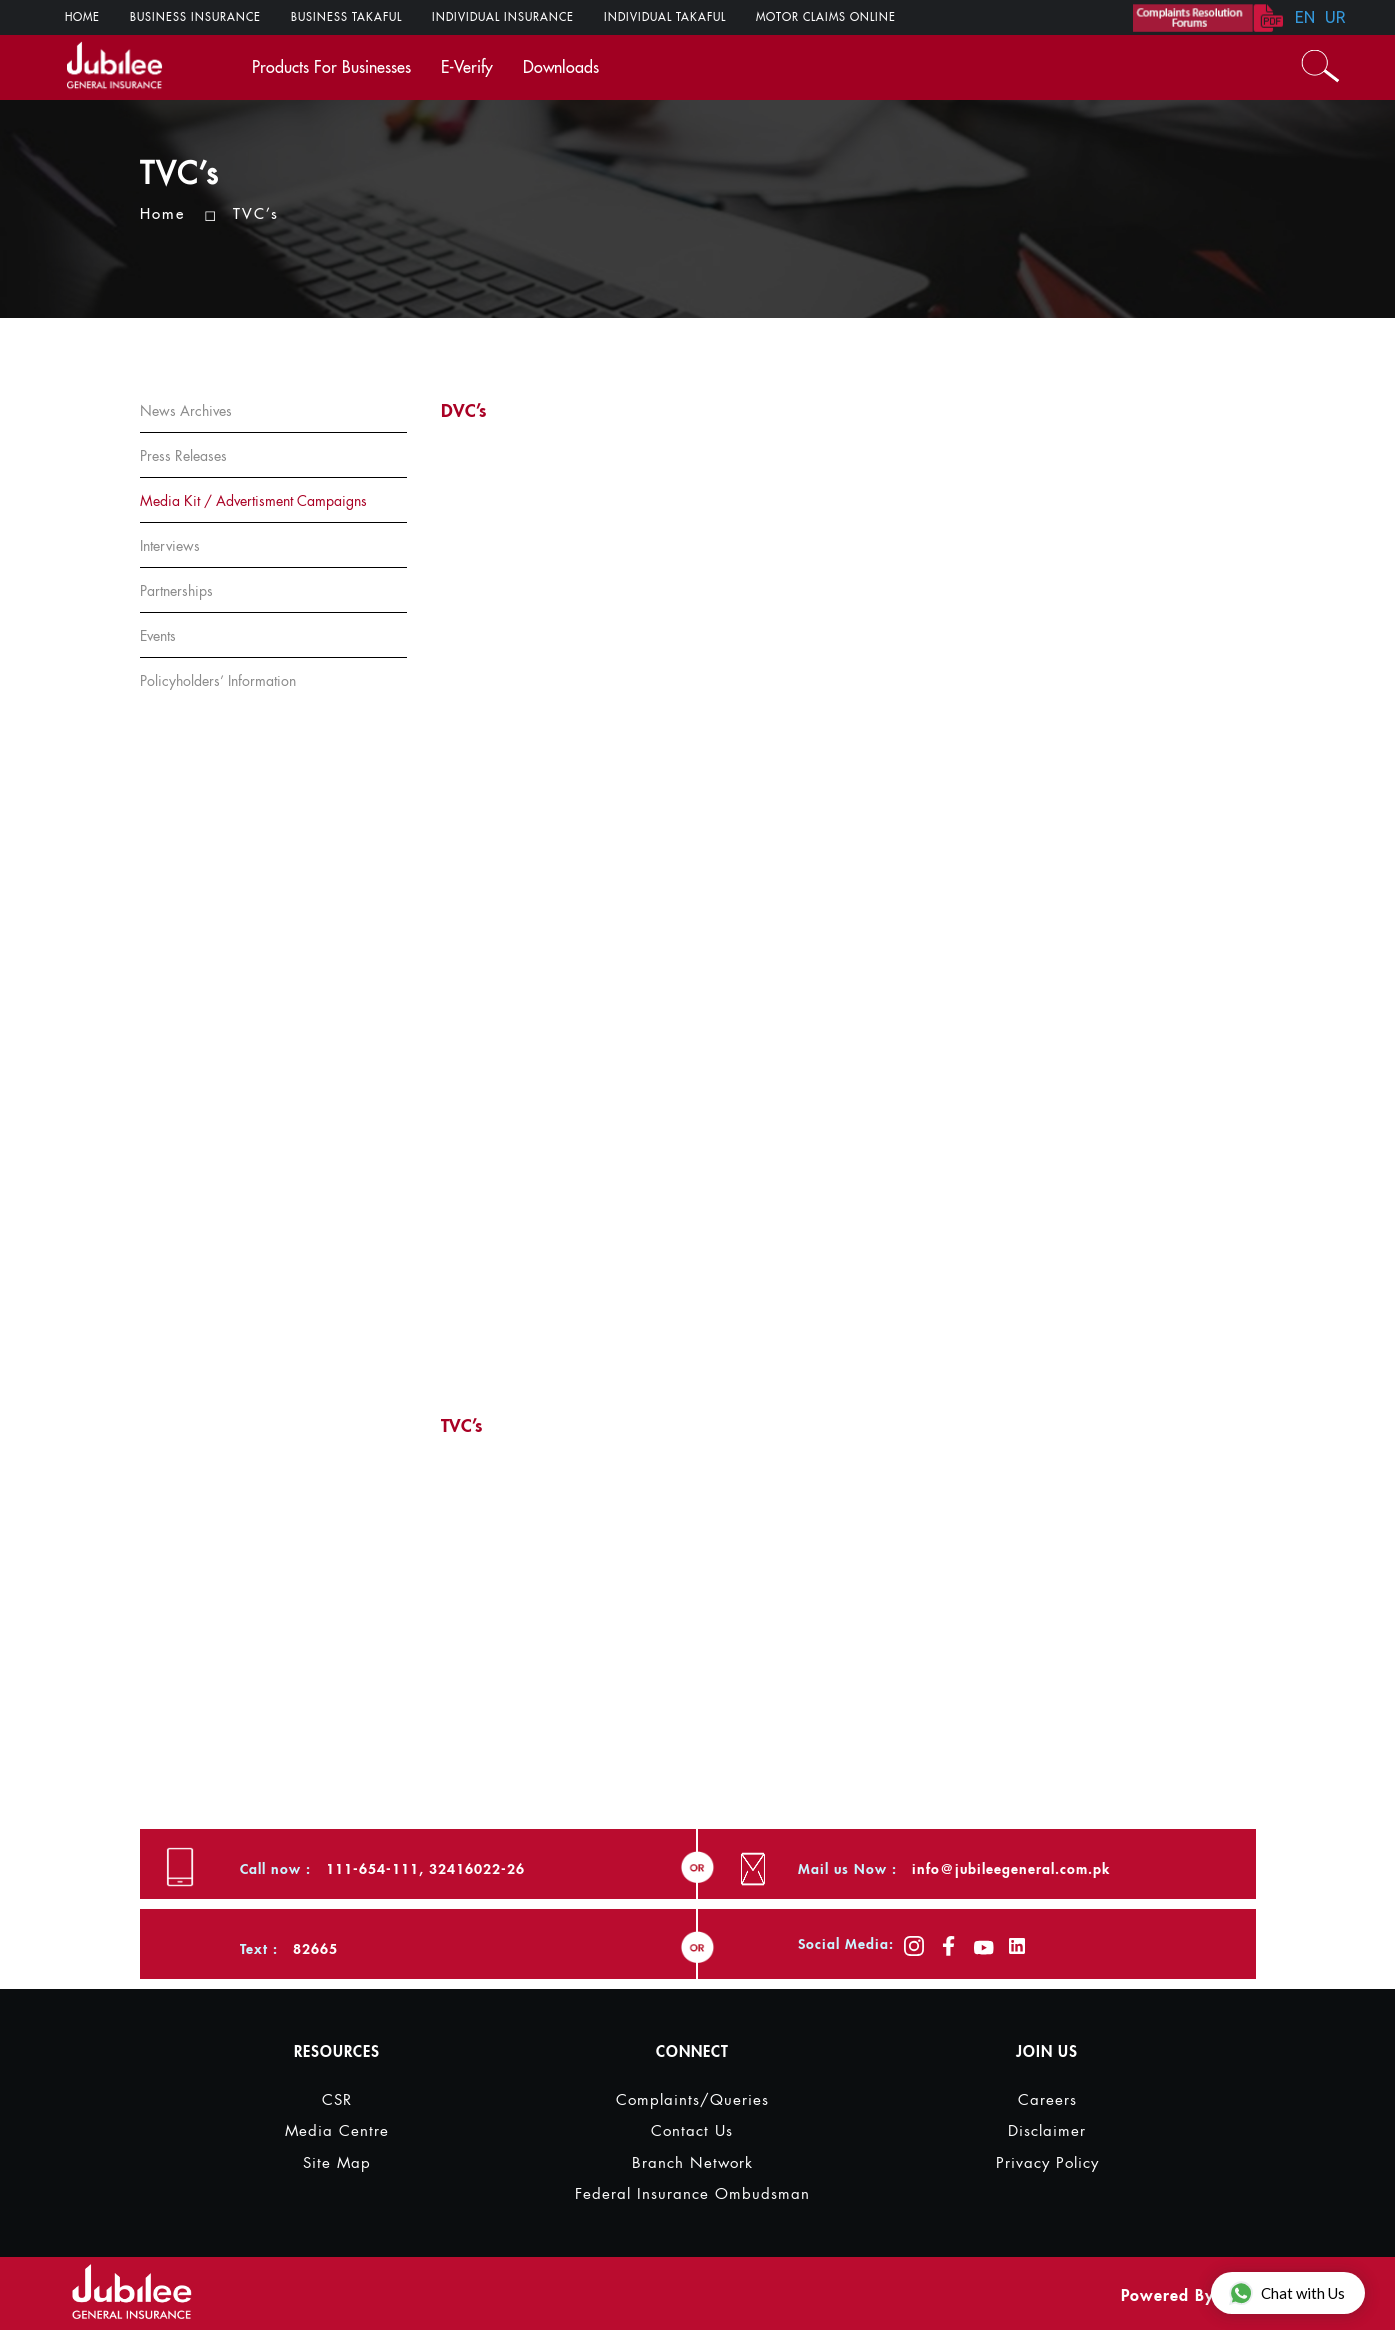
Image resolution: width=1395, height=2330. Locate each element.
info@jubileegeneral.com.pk (1011, 1869)
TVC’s (256, 214)
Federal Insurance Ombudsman (692, 2194)
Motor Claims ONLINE (826, 17)
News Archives (186, 411)
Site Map (337, 2163)
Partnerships (176, 591)
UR (1335, 17)
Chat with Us (1287, 2292)
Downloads (561, 68)
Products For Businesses (331, 68)
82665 (315, 1949)
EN (1305, 17)
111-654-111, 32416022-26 (425, 1869)
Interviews (170, 546)
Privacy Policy (1047, 2163)
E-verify (467, 68)
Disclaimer (1047, 2131)
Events (158, 636)
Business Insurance (195, 17)
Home (82, 17)
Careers (1047, 2100)
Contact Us (692, 2131)
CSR (337, 2100)
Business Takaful (346, 17)
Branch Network (692, 2163)
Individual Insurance (503, 17)
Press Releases (183, 456)
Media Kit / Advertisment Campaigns (253, 501)
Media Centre (337, 2131)
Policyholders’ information (218, 681)
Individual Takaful (665, 17)
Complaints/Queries (692, 2100)
